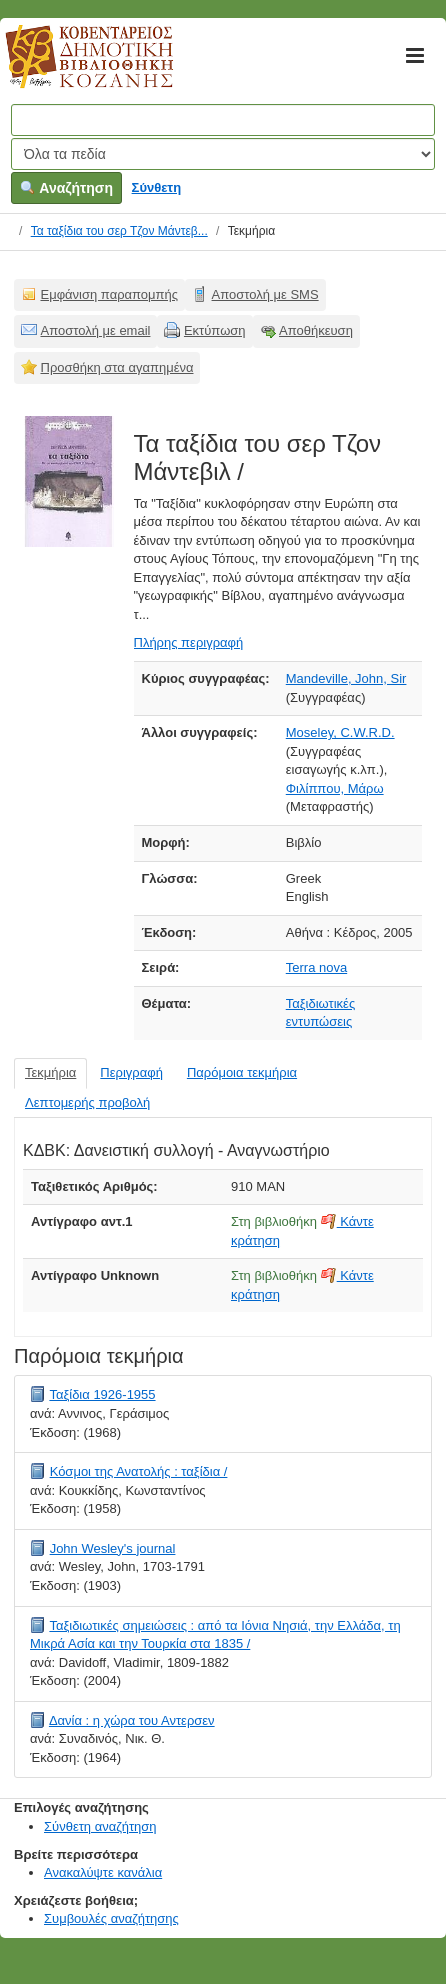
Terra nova (316, 967)
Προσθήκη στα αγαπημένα (117, 367)
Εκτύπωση (215, 330)
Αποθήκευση (316, 330)
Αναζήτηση (66, 188)
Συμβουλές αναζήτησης (111, 1918)
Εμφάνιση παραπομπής (110, 294)
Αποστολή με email (96, 330)
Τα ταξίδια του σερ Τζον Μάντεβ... (119, 231)
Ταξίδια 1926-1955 (102, 1394)
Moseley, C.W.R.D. (340, 732)
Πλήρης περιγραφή (189, 642)
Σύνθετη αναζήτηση (100, 1826)
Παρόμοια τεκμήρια (242, 1072)
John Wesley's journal (113, 1548)
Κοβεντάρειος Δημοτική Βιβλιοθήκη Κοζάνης (70, 68)
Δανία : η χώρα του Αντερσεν (132, 1720)
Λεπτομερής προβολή (87, 1102)
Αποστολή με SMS (265, 294)
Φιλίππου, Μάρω (335, 788)
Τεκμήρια (50, 1072)
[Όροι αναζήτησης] (223, 120)
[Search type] (223, 154)
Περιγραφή (131, 1072)
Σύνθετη (157, 187)
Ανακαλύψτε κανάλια (103, 1872)
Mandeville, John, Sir (346, 678)
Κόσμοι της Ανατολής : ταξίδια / (139, 1471)
